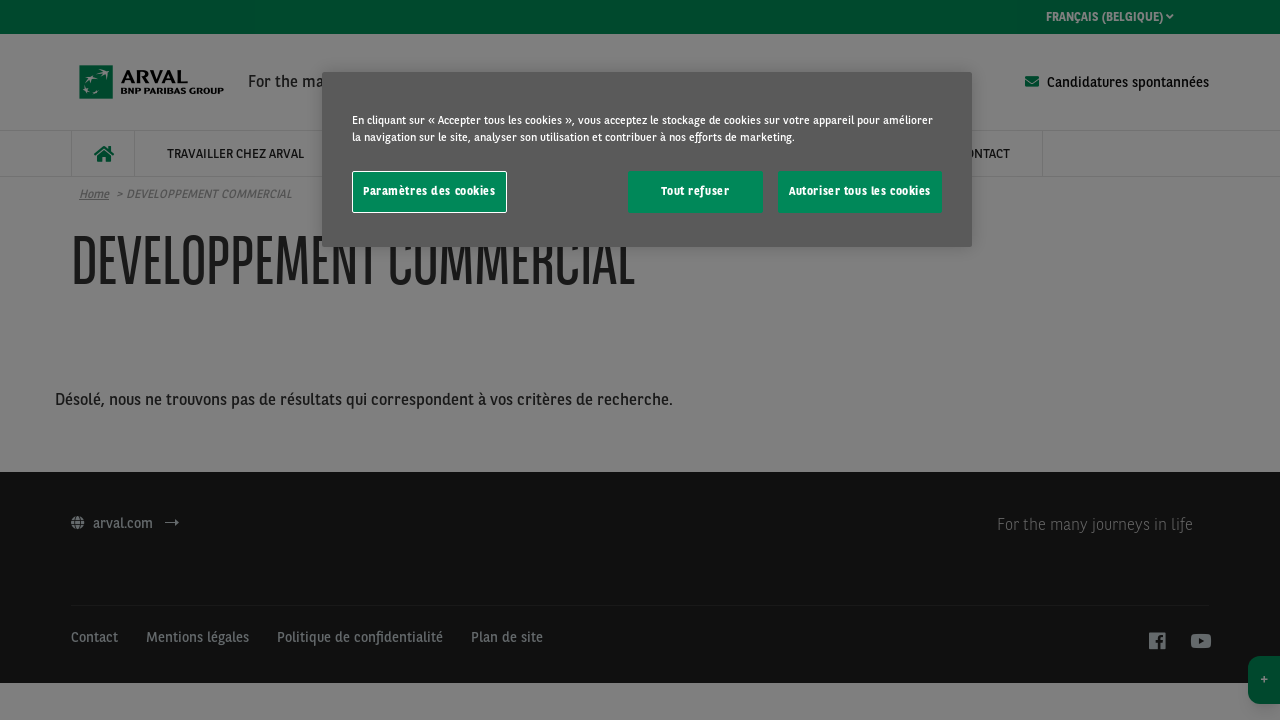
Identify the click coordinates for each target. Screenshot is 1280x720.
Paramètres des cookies (429, 191)
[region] (647, 159)
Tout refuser (695, 191)
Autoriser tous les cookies (860, 191)
